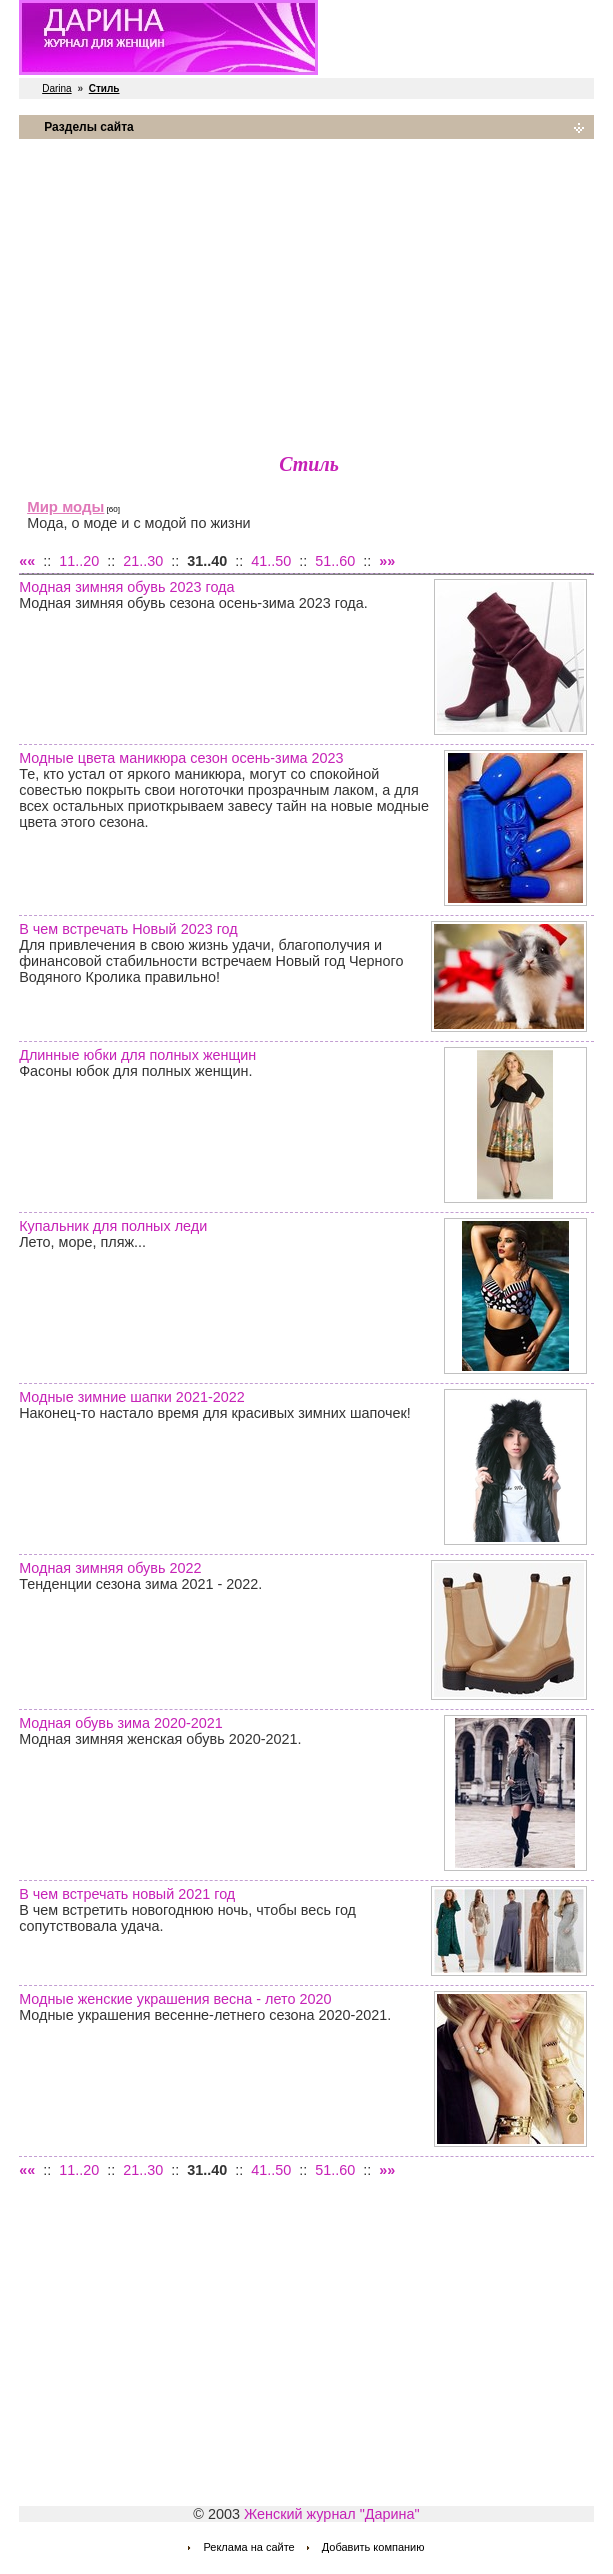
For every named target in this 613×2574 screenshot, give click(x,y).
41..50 (271, 561)
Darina (56, 88)
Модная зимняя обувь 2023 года (126, 587)
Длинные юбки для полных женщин (137, 1055)
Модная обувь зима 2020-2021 (121, 1723)
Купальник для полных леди (113, 1226)
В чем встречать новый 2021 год (127, 1894)
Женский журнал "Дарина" (332, 2514)
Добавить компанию (373, 2547)
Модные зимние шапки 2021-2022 (132, 1397)
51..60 (335, 561)
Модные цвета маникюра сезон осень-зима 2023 (181, 758)
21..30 (143, 561)
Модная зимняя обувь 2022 (110, 1568)
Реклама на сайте (248, 2547)
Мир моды (65, 506)
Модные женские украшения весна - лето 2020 (175, 1999)
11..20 (79, 561)
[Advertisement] (306, 295)
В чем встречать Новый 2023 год (128, 929)
